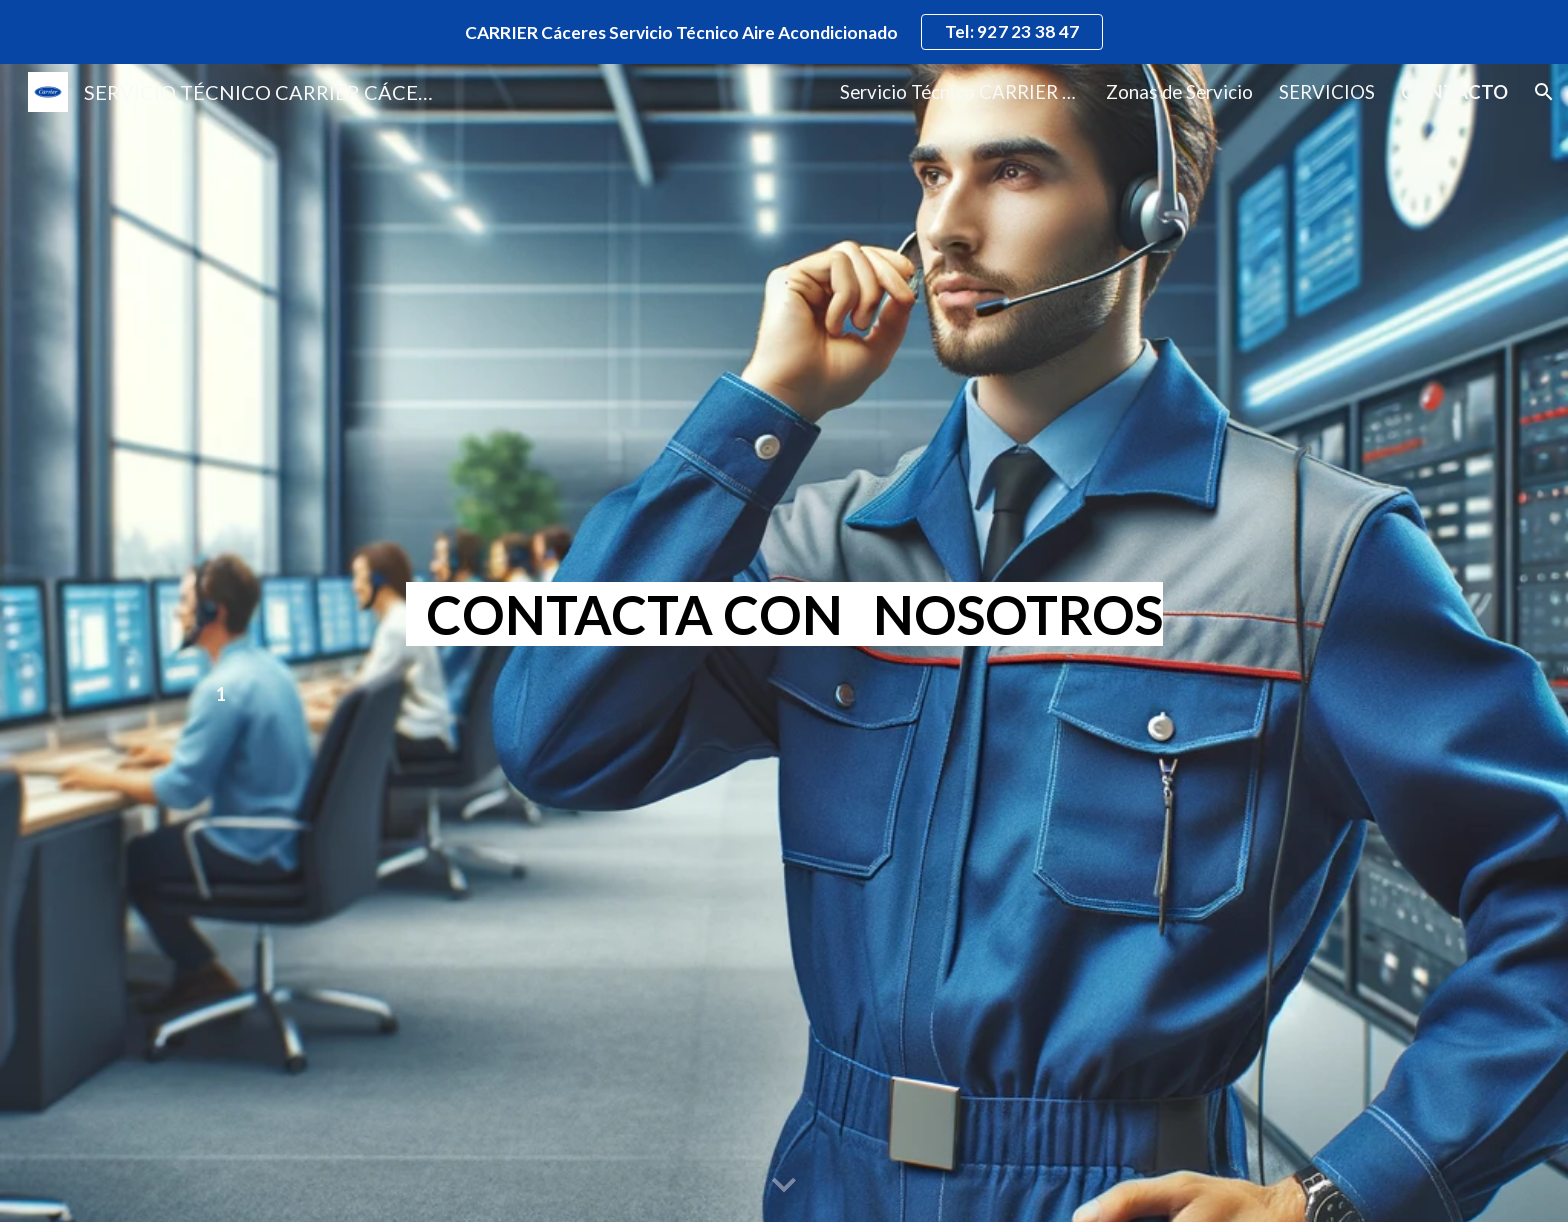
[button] (1544, 92)
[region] (784, 32)
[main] (784, 615)
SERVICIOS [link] (1327, 92)
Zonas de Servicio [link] (1179, 92)
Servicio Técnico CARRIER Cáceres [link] (960, 92)
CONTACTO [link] (1454, 92)
